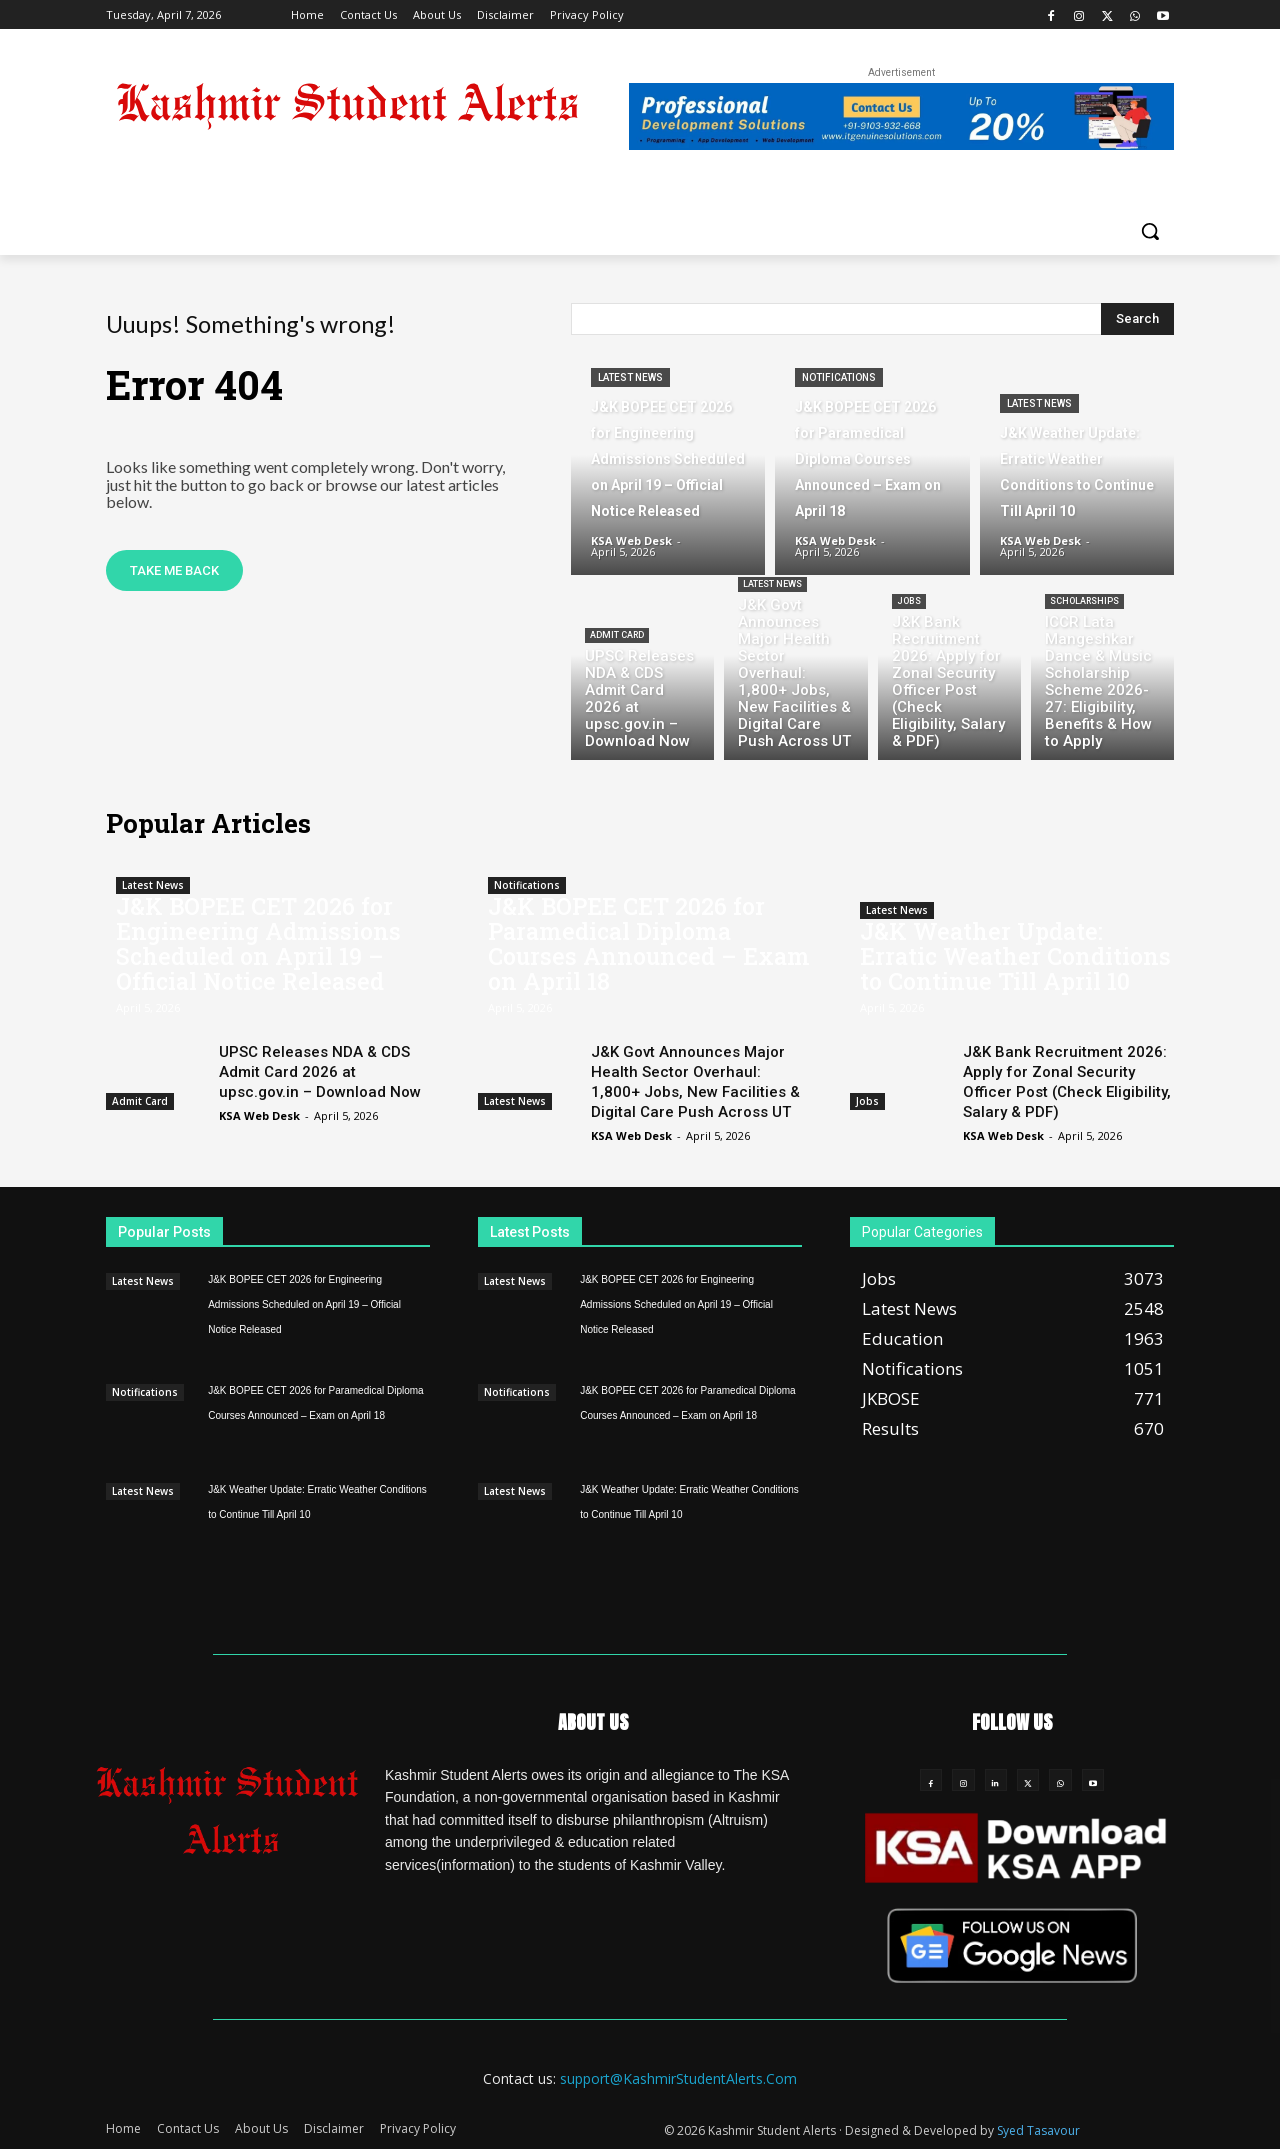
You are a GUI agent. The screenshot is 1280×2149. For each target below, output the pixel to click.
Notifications (839, 377)
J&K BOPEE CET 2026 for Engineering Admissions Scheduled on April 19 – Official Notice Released (258, 943)
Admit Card (617, 635)
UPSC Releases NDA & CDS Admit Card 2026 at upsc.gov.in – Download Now (320, 1072)
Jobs (909, 601)
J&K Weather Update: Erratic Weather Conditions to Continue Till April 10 (1015, 956)
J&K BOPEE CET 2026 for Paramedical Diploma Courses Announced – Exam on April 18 (649, 943)
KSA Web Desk (259, 1115)
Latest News (630, 377)
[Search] (1137, 319)
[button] (1150, 231)
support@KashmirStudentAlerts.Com (678, 2078)
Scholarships (1084, 601)
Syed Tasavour (1038, 2130)
